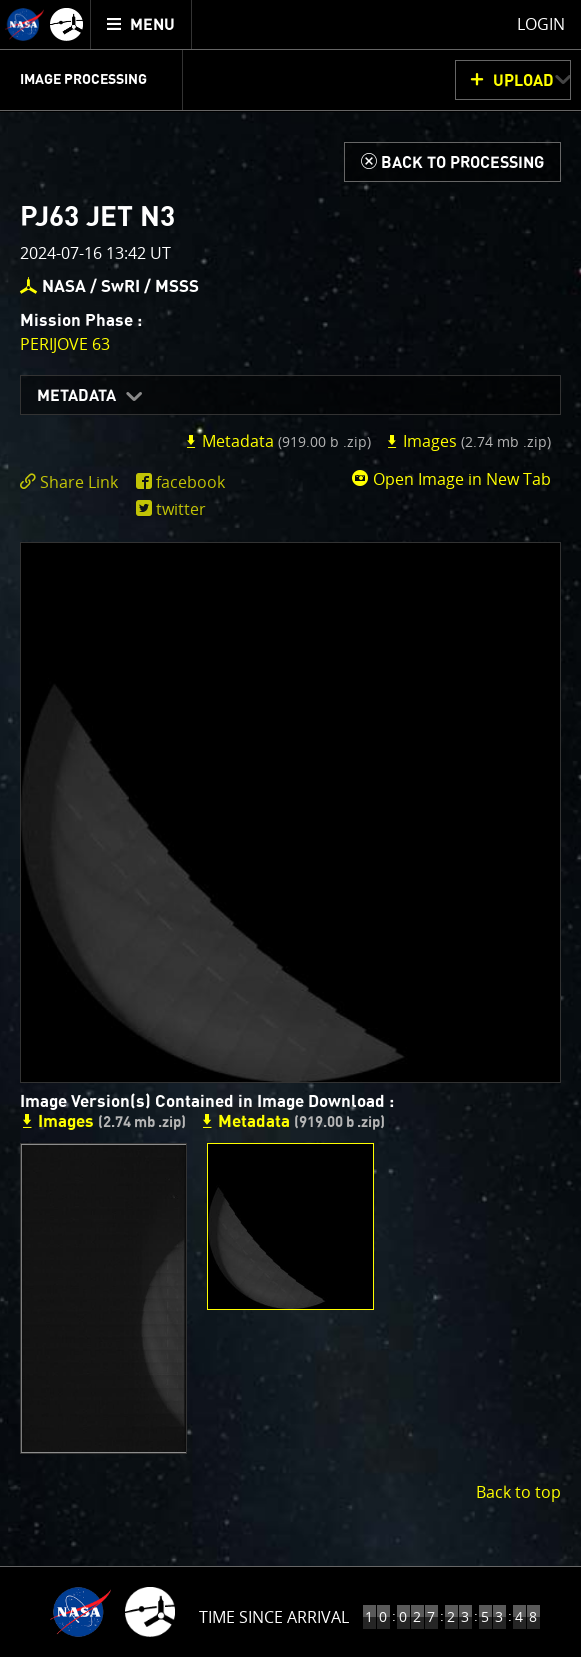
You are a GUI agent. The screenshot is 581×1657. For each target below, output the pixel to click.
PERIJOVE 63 (65, 344)
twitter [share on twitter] (181, 509)
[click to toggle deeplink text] (73, 482)
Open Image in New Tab (451, 479)
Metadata (76, 396)
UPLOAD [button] (523, 81)
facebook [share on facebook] (190, 482)
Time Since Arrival (274, 1617)
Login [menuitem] (541, 24)
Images (468, 441)
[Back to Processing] (452, 162)
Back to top (518, 1492)
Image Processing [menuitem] (83, 80)
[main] (290, 828)
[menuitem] (141, 24)
